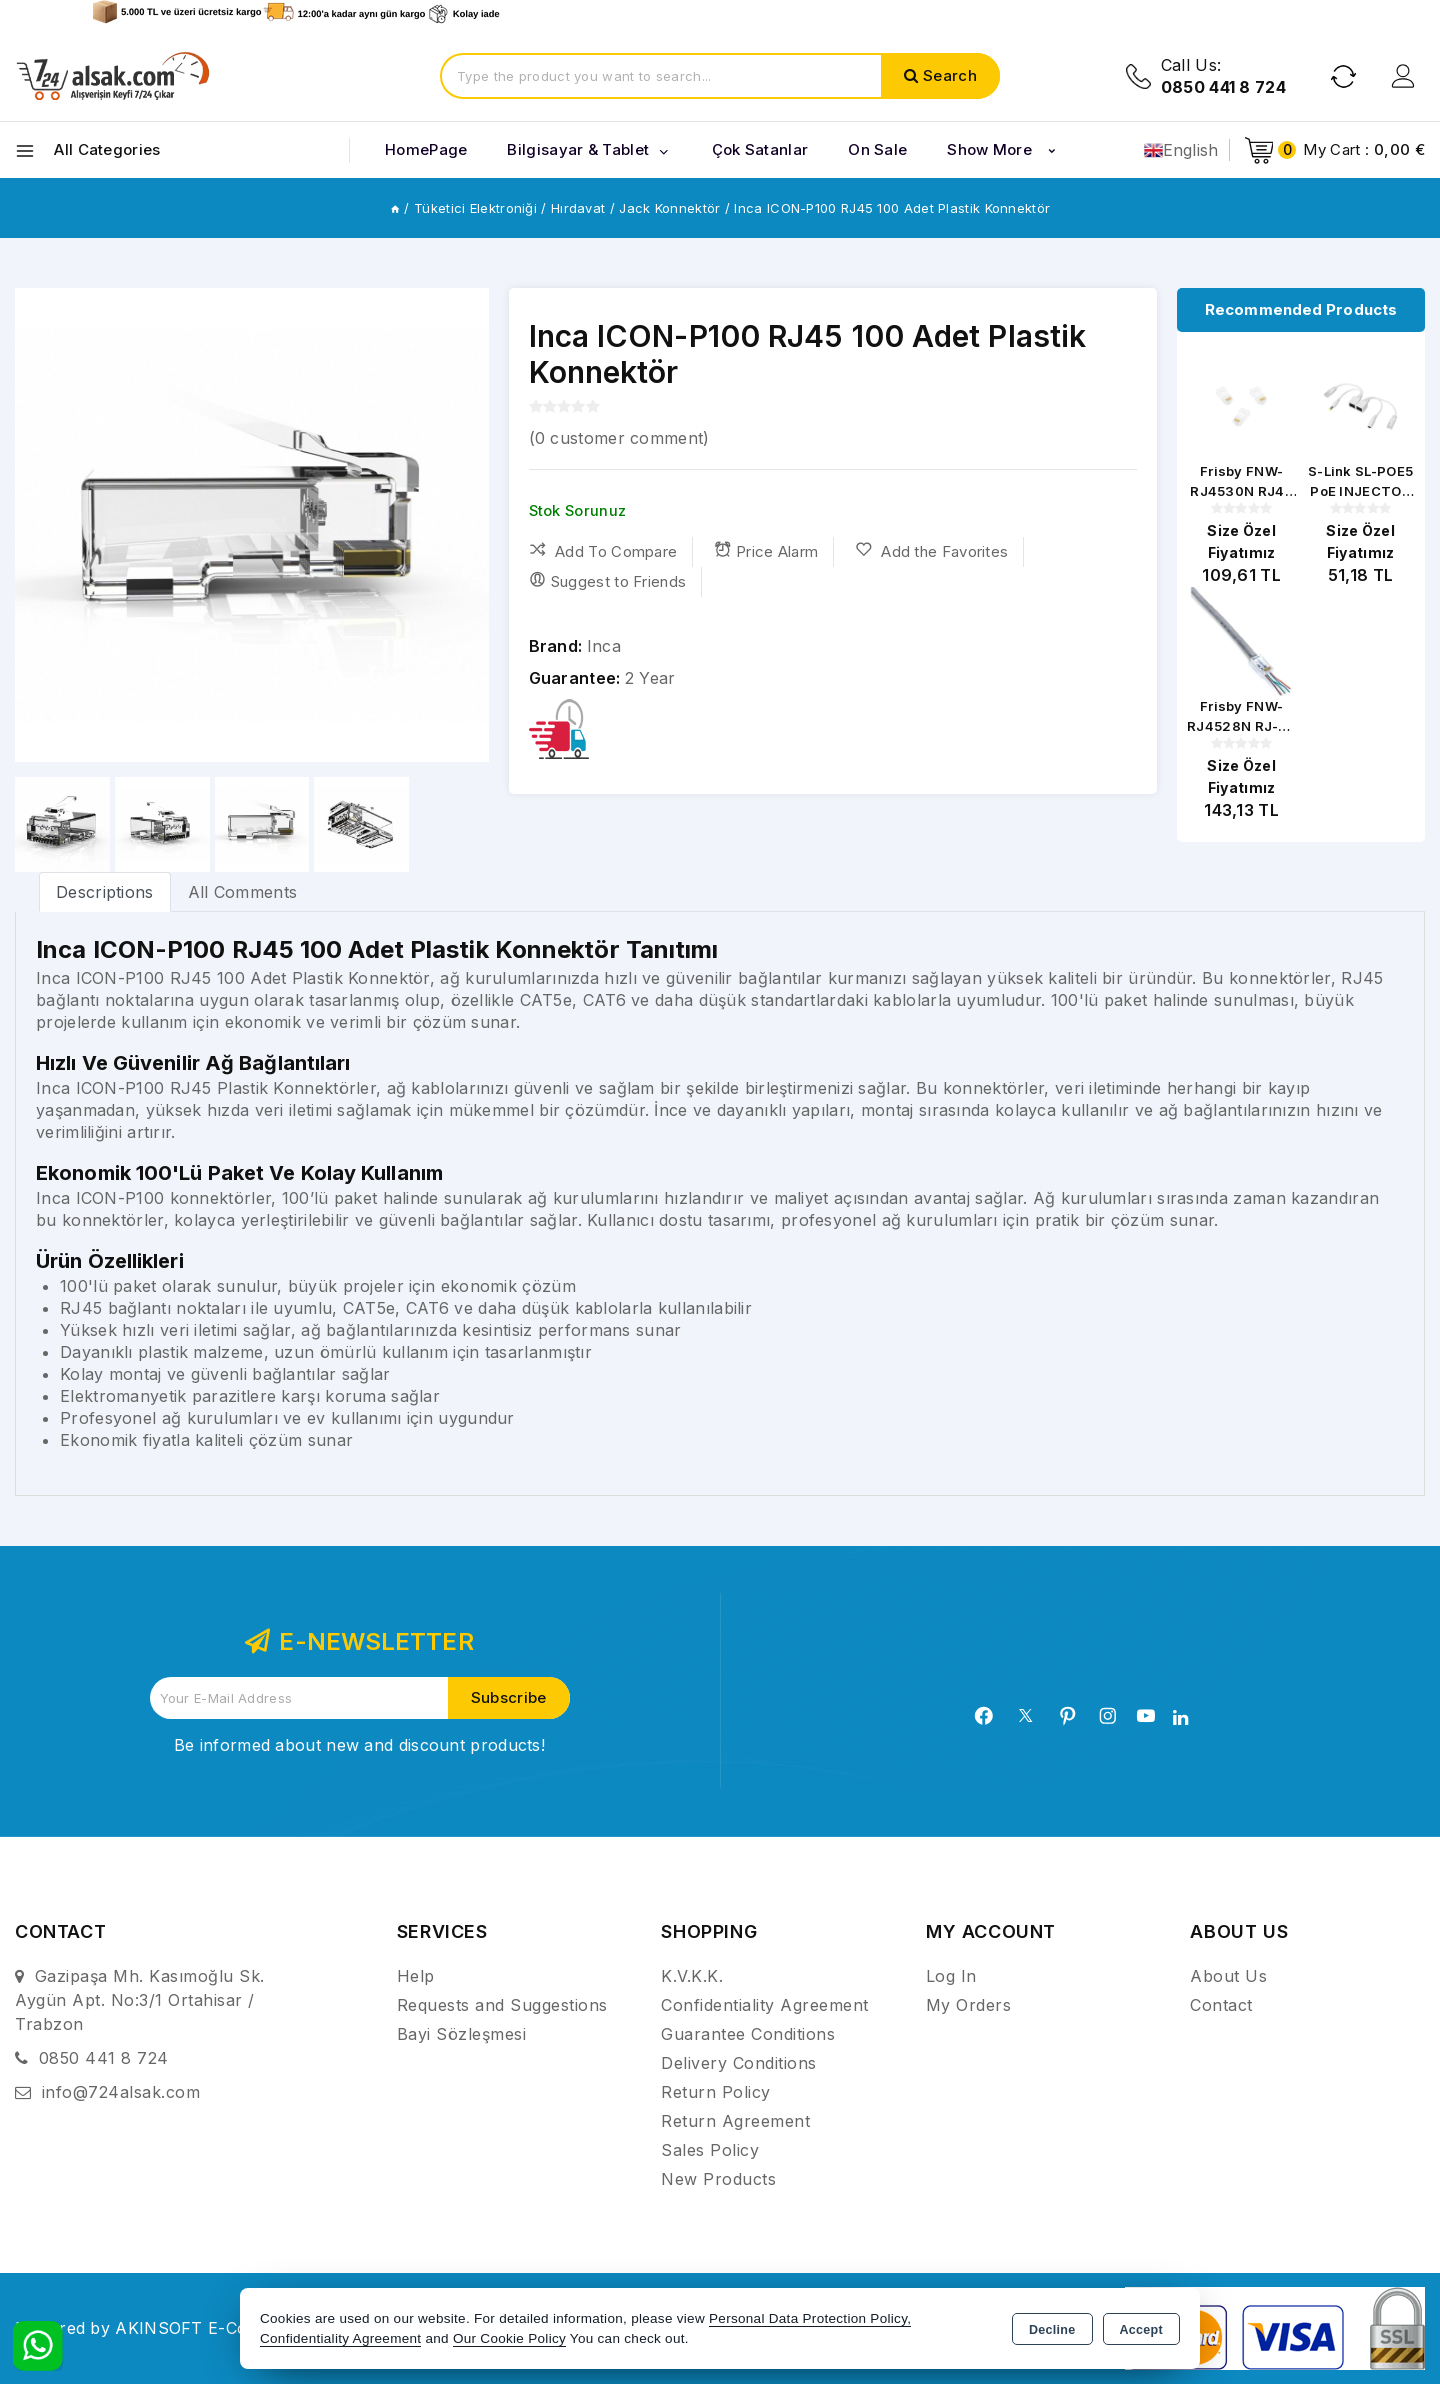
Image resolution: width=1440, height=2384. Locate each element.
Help (416, 1976)
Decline (1052, 2330)
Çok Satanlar (760, 149)
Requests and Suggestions (502, 2005)
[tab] (105, 891)
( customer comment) (619, 438)
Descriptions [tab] (105, 892)
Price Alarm (766, 551)
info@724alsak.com (121, 2092)
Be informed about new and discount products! (359, 1745)
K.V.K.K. (692, 1976)
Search (950, 75)
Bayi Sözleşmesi (462, 2034)
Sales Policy (710, 2150)
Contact (1221, 2005)
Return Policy (716, 2092)
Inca (604, 646)
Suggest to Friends (608, 581)
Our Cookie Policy (509, 2338)
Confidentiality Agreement (765, 2005)
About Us (1228, 1976)
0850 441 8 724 (104, 2058)
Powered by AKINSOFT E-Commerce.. (167, 2328)
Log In (951, 1976)
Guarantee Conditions (748, 2034)
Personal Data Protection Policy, (810, 2318)
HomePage (426, 149)
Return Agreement (735, 2121)
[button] (465, 525)
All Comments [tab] (243, 892)
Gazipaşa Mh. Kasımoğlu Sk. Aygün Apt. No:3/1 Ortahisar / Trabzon (140, 2000)
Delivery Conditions (739, 2063)
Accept (1141, 2330)
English (1181, 150)
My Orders (969, 2005)
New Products (718, 2179)
